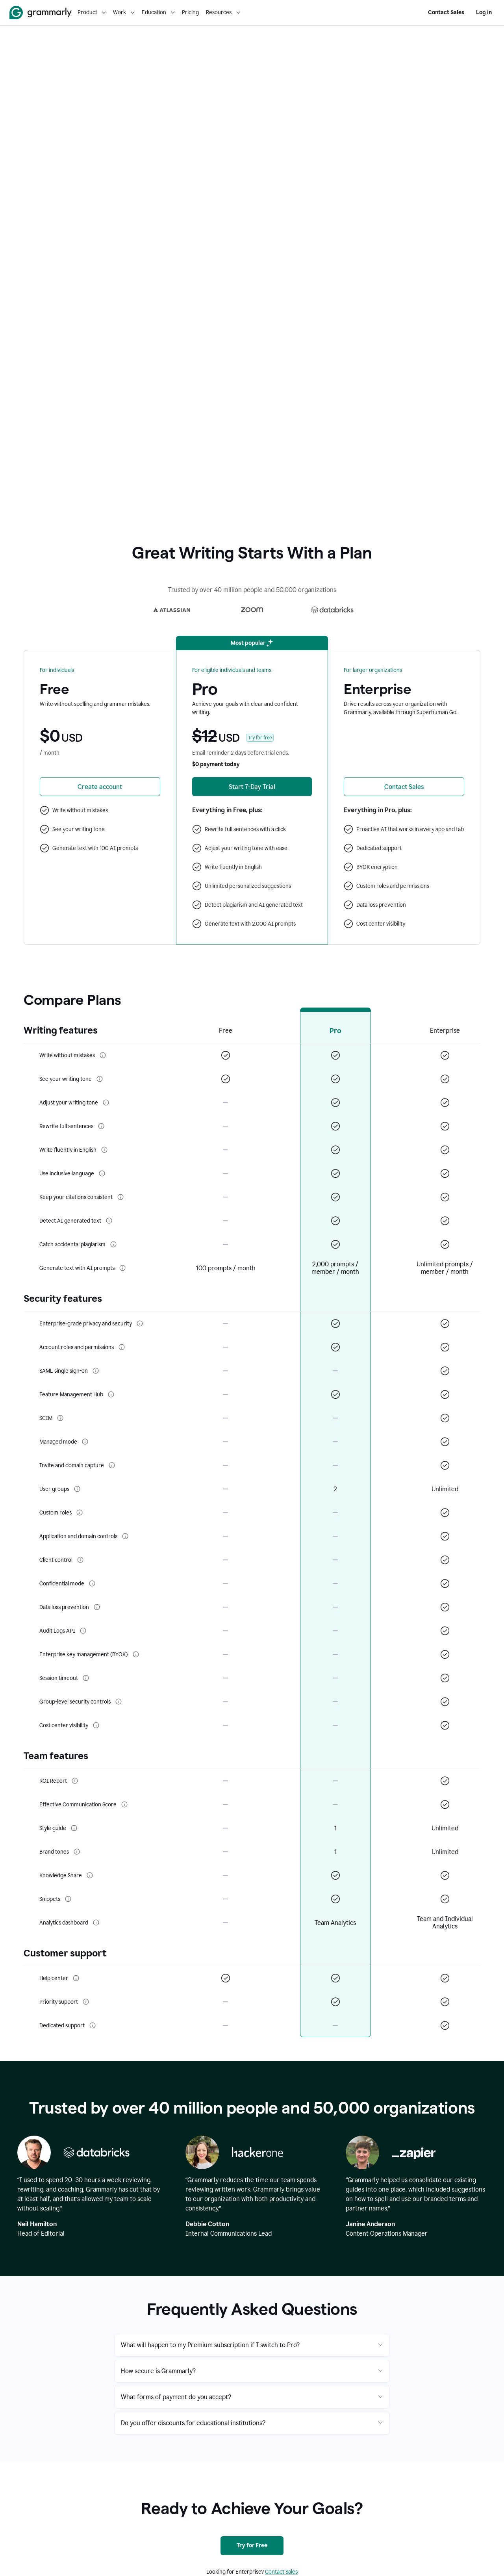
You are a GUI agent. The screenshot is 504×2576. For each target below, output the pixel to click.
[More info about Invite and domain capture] (112, 1465)
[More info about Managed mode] (85, 1441)
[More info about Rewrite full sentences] (101, 1126)
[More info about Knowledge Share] (89, 1875)
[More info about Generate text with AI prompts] (122, 1268)
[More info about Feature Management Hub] (111, 1394)
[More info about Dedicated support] (92, 2025)
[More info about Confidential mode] (92, 1583)
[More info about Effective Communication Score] (124, 1804)
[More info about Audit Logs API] (83, 1630)
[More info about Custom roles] (79, 1512)
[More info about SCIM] (60, 1418)
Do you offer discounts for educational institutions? (193, 2423)
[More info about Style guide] (74, 1828)
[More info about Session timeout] (86, 1678)
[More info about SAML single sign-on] (95, 1370)
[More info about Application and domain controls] (125, 1536)
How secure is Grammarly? (158, 2371)
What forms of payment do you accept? (176, 2397)
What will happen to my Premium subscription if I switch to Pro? (210, 2345)
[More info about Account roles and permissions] (121, 1347)
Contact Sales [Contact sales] (281, 2572)
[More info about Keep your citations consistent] (120, 1197)
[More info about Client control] (80, 1559)
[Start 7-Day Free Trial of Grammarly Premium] (252, 786)
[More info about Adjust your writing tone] (106, 1102)
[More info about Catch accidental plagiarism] (113, 1244)
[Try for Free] (252, 2545)
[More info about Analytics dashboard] (96, 1922)
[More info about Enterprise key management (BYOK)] (136, 1654)
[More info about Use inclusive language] (102, 1173)
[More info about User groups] (77, 1489)
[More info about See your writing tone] (99, 1079)
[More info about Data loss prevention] (97, 1607)
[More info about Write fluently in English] (104, 1149)
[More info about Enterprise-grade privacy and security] (139, 1323)
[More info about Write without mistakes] (102, 1055)
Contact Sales (446, 12)
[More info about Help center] (76, 1978)
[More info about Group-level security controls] (118, 1701)
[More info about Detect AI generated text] (109, 1220)
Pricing (190, 12)
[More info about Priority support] (86, 2001)
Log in (484, 12)
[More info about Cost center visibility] (96, 1725)
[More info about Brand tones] (76, 1851)
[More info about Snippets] (68, 1899)
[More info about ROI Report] (75, 1780)
